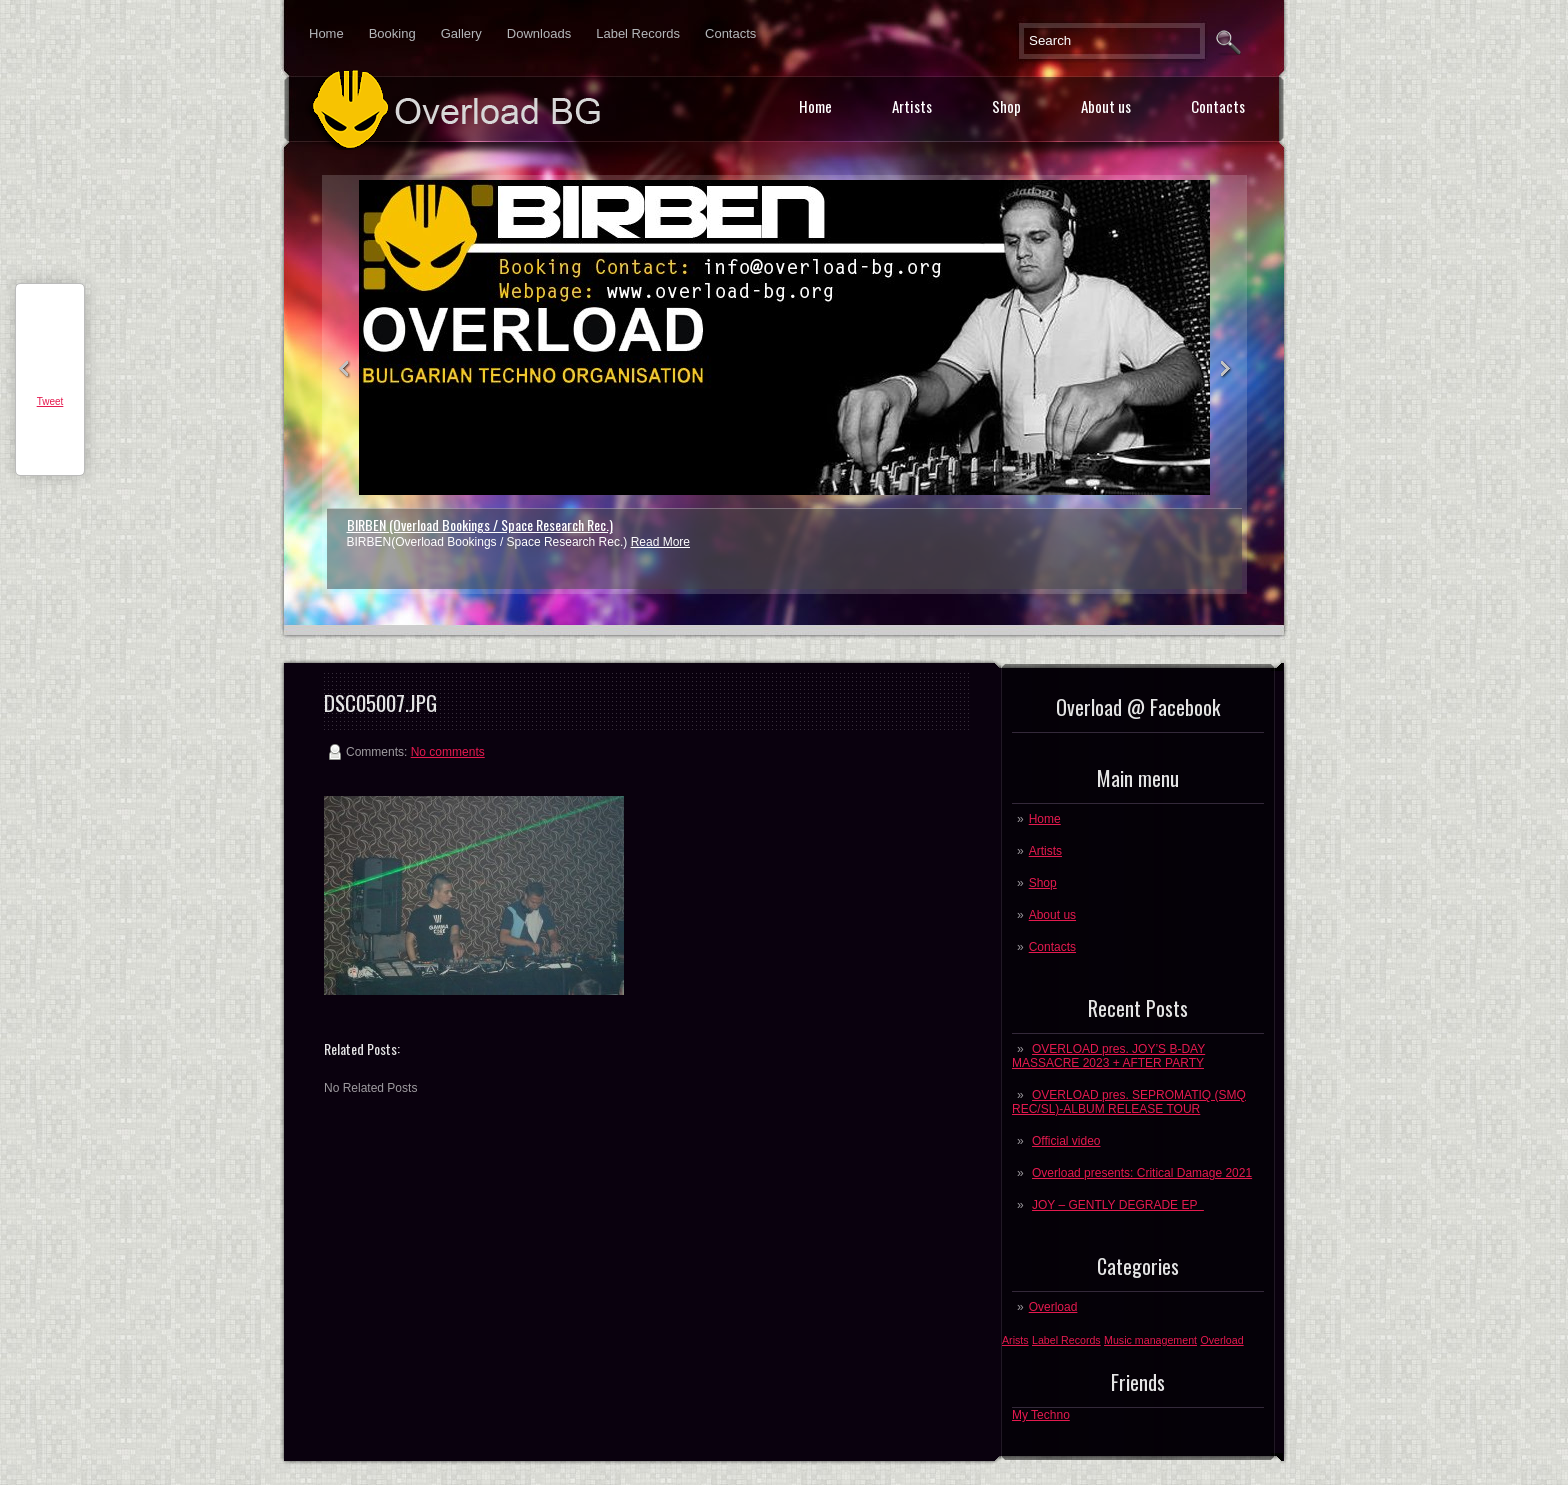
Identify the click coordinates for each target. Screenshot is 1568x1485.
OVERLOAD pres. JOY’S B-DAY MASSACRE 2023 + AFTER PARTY (1108, 1056)
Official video (1066, 1141)
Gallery (461, 33)
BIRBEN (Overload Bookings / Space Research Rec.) (480, 524)
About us (1106, 106)
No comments (448, 752)
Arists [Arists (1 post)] (1015, 1340)
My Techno (1041, 1415)
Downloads (539, 33)
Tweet (50, 401)
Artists (912, 106)
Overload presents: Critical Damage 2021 (1142, 1173)
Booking (392, 33)
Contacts (730, 33)
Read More (660, 542)
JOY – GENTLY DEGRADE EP (1118, 1205)
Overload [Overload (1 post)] (1221, 1340)
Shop (1006, 106)
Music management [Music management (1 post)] (1150, 1340)
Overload (1053, 1307)
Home (326, 33)
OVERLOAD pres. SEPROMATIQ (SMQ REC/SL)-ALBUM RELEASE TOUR (1129, 1102)
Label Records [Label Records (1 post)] (1066, 1340)
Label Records (638, 33)
